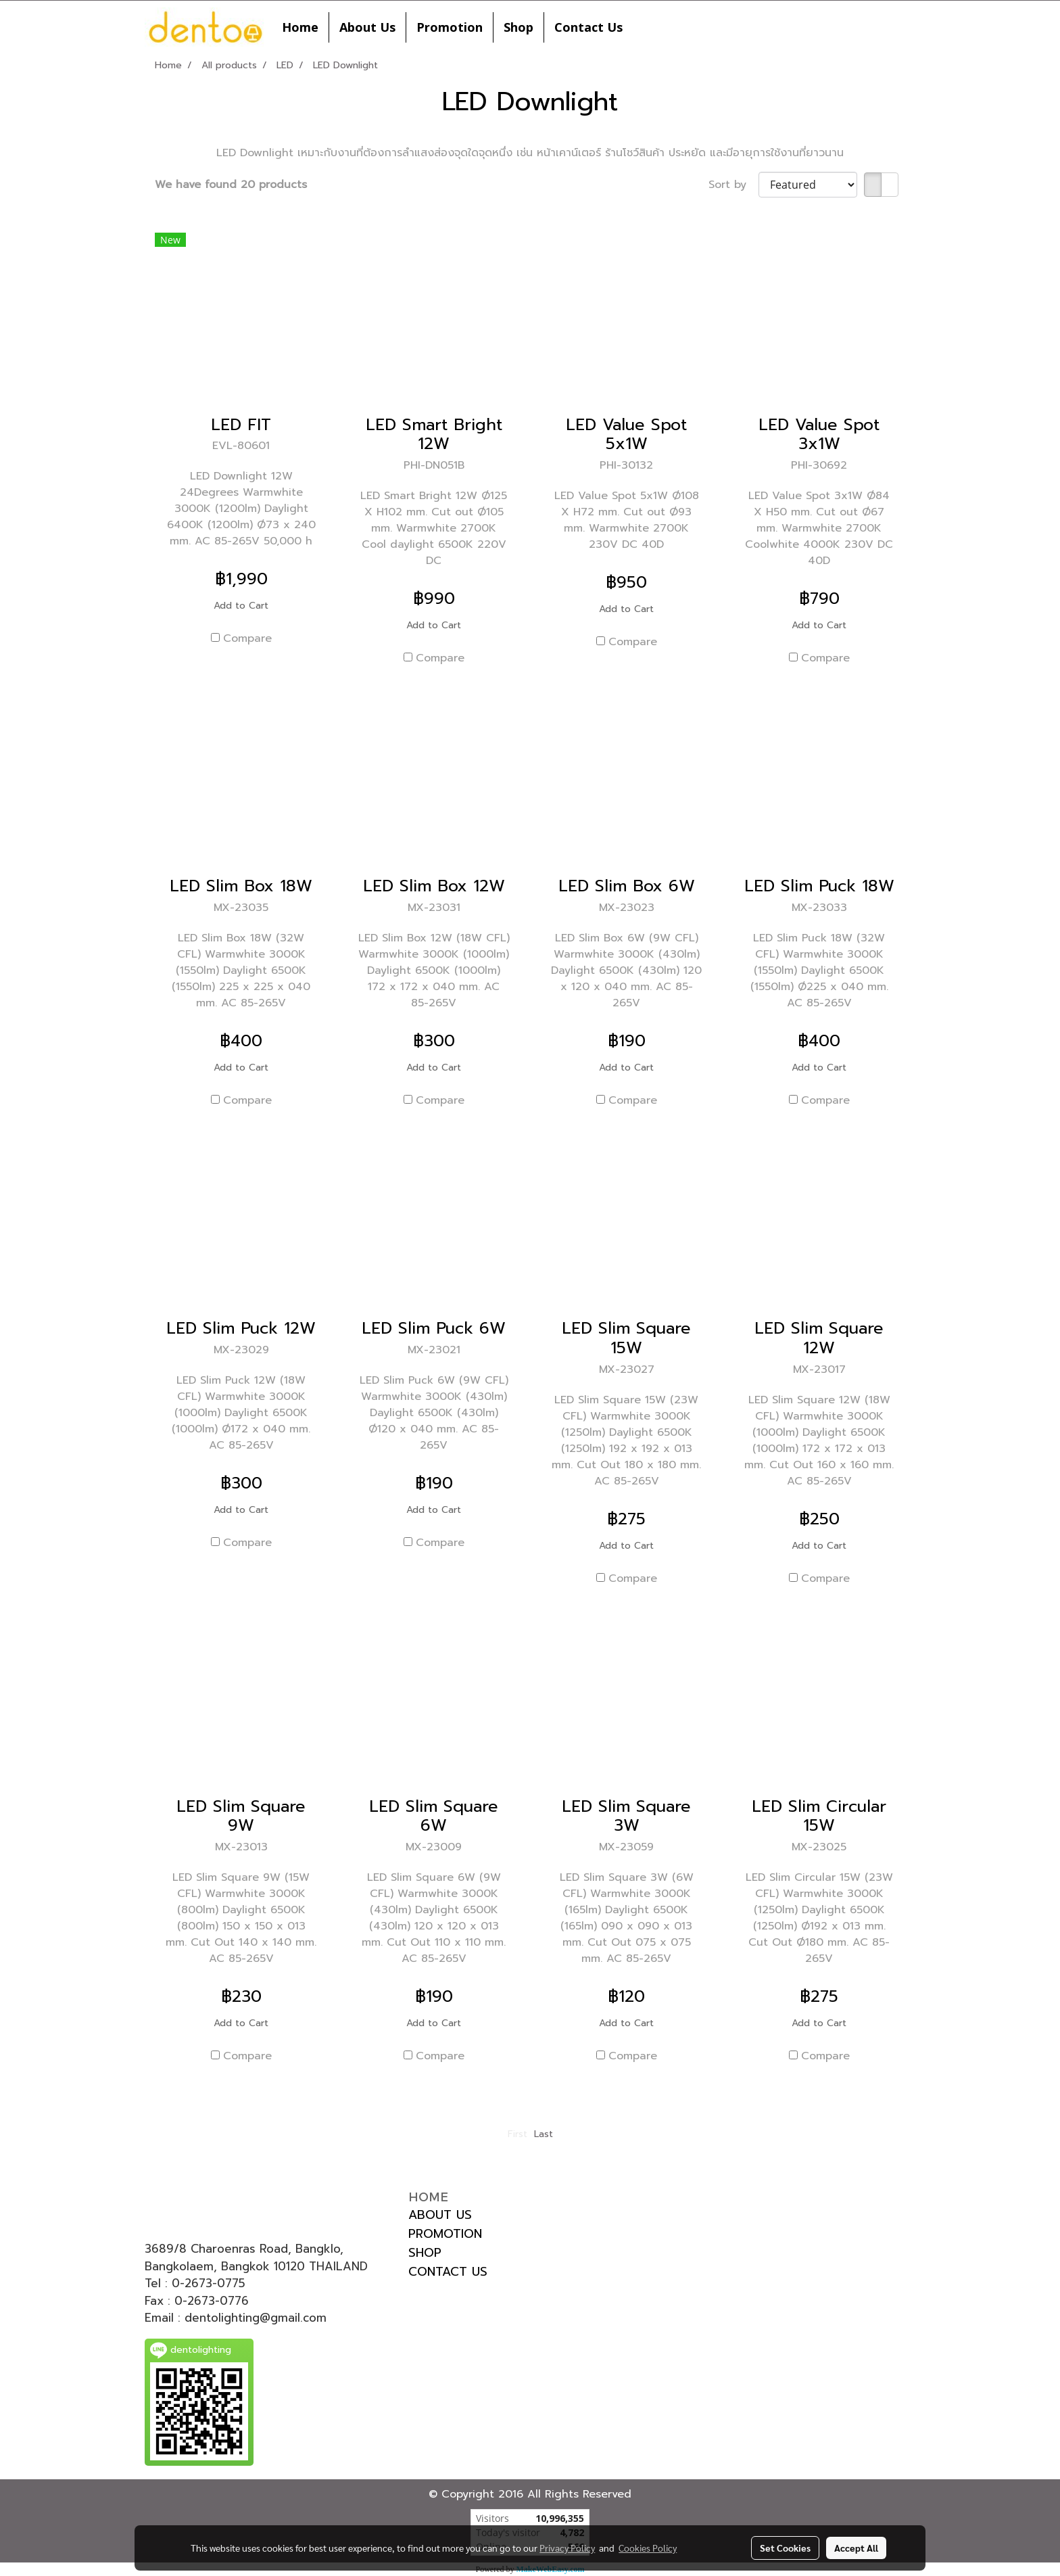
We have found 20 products (231, 185)
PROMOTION (445, 2233)
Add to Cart (241, 606)
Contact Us (588, 27)
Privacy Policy (567, 2548)
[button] (645, 27)
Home (300, 27)
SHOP (424, 2252)
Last (543, 2134)
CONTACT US (447, 2271)
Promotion (449, 27)
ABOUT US (440, 2214)
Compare (247, 638)
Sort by (733, 185)
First (517, 2134)
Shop (518, 27)
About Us (367, 27)
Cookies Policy (648, 2548)
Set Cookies (785, 2548)
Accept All (856, 2548)
